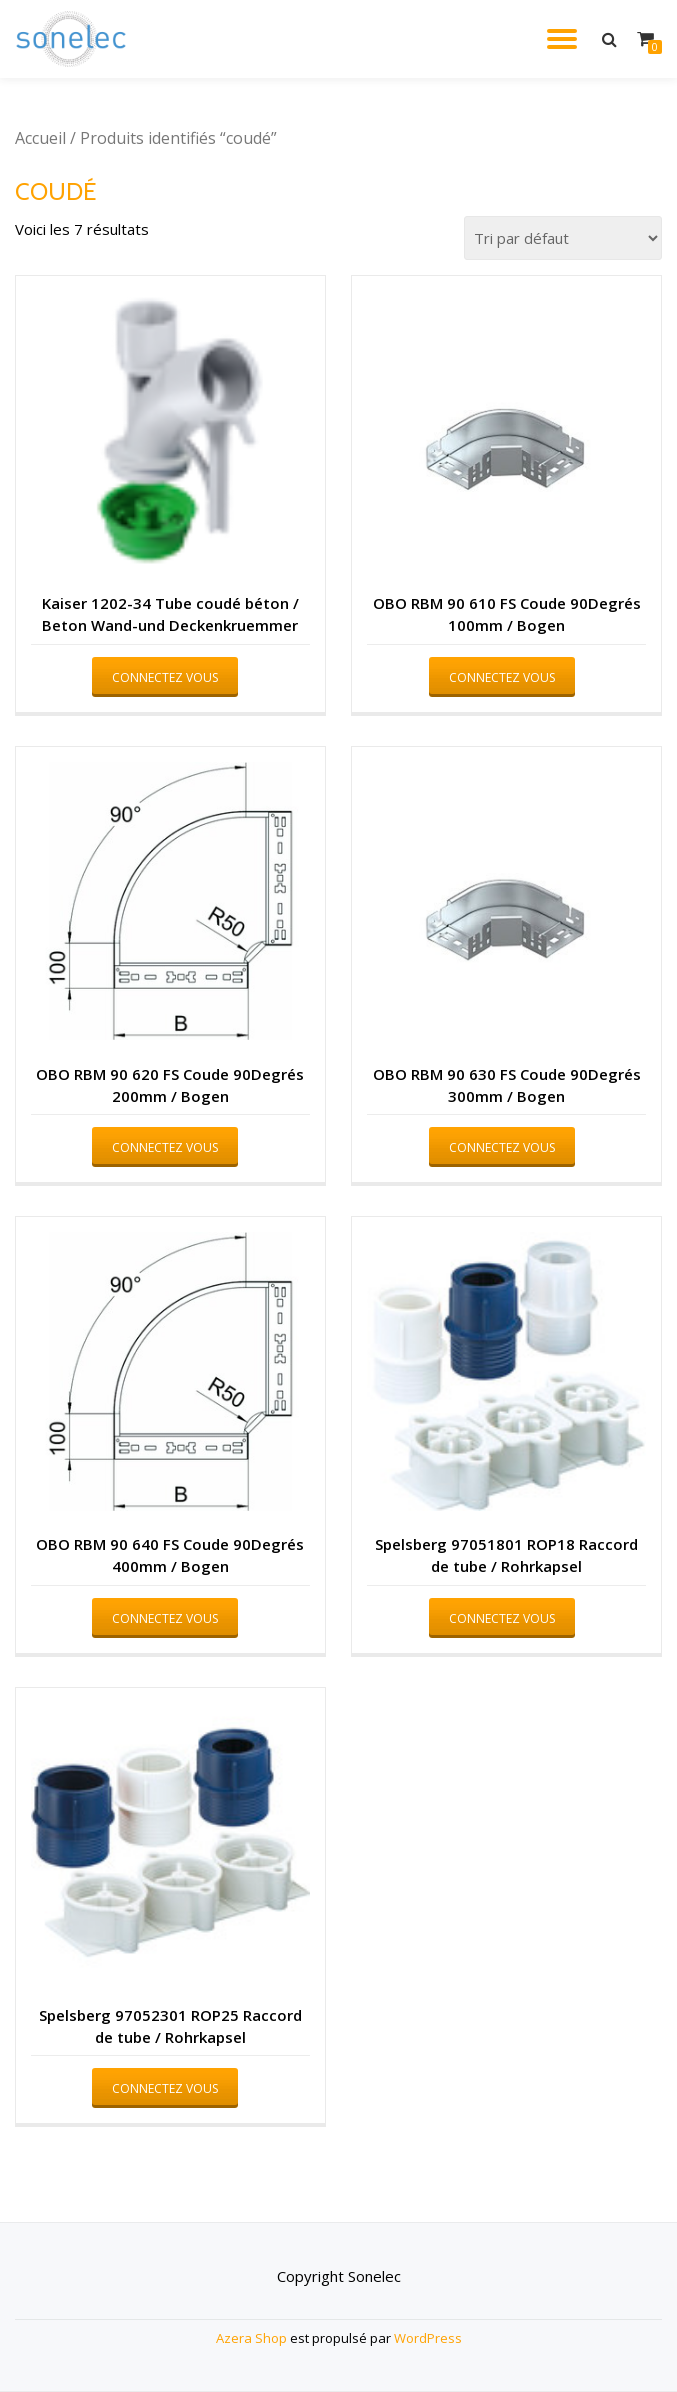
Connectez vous (165, 677)
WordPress (428, 2338)
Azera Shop (251, 2338)
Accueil (40, 138)
